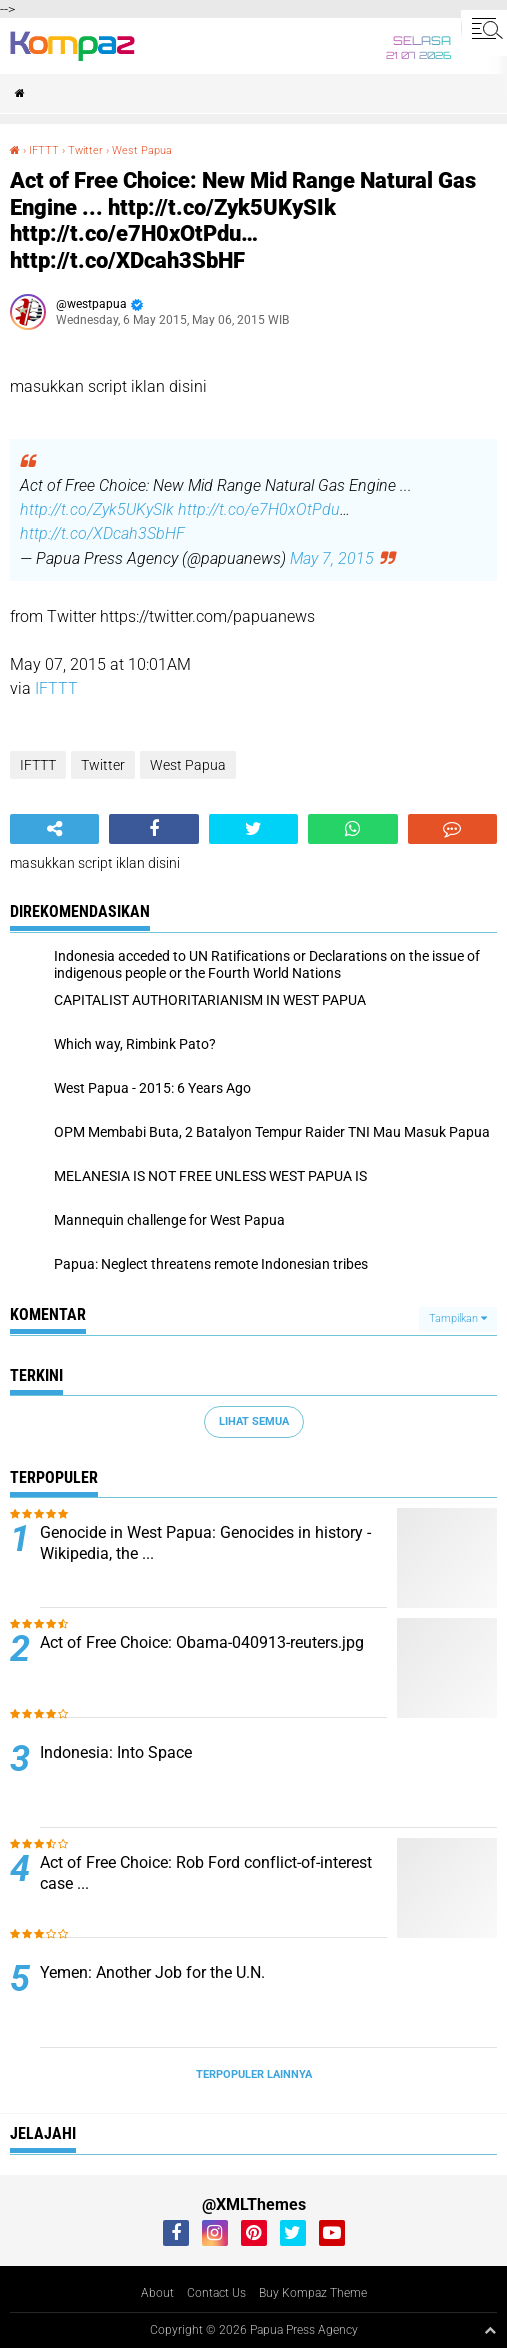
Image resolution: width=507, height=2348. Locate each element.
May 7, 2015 (332, 558)
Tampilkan (458, 1318)
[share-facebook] (153, 829)
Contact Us (216, 2293)
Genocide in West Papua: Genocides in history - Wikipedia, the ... (205, 1543)
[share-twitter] (253, 829)
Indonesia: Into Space (116, 1752)
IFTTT (44, 150)
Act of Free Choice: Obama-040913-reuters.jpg (202, 1642)
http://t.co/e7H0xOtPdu (259, 509)
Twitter (85, 150)
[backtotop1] (490, 2330)
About (157, 2293)
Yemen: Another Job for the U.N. (152, 1972)
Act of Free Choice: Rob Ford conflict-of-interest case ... (206, 1873)
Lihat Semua (254, 1421)
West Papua (142, 150)
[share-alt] (54, 829)
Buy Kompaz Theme (313, 2293)
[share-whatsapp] (352, 829)
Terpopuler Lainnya (254, 2074)
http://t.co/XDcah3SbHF (102, 533)
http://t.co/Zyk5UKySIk (97, 509)
